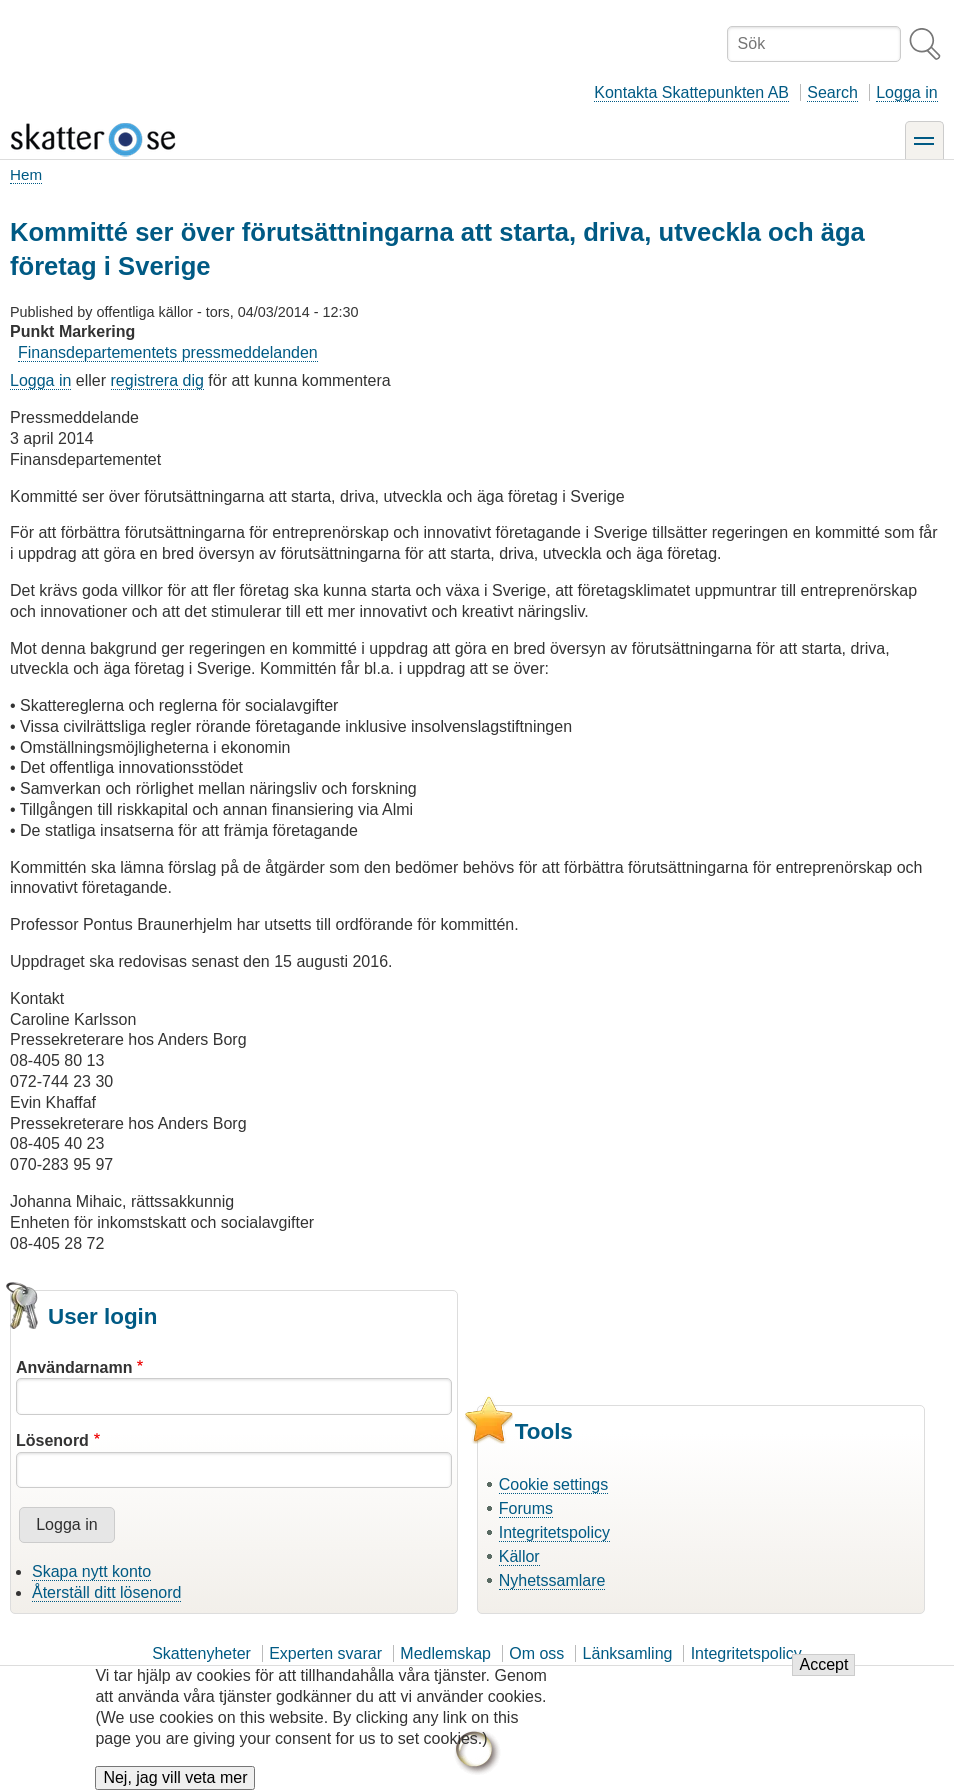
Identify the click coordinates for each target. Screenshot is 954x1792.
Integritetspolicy (554, 1532)
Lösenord (52, 1440)
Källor (519, 1556)
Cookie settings (553, 1484)
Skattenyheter (201, 1653)
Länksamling (628, 1653)
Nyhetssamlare (552, 1580)
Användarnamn (74, 1367)
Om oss (536, 1653)
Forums (526, 1508)
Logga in (906, 92)
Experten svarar (325, 1653)
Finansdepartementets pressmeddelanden (168, 352)
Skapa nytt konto (91, 1571)
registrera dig (157, 380)
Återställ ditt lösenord (106, 1592)
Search (832, 92)
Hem (26, 174)
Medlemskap (445, 1653)
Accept (823, 1674)
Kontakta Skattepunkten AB (691, 92)
